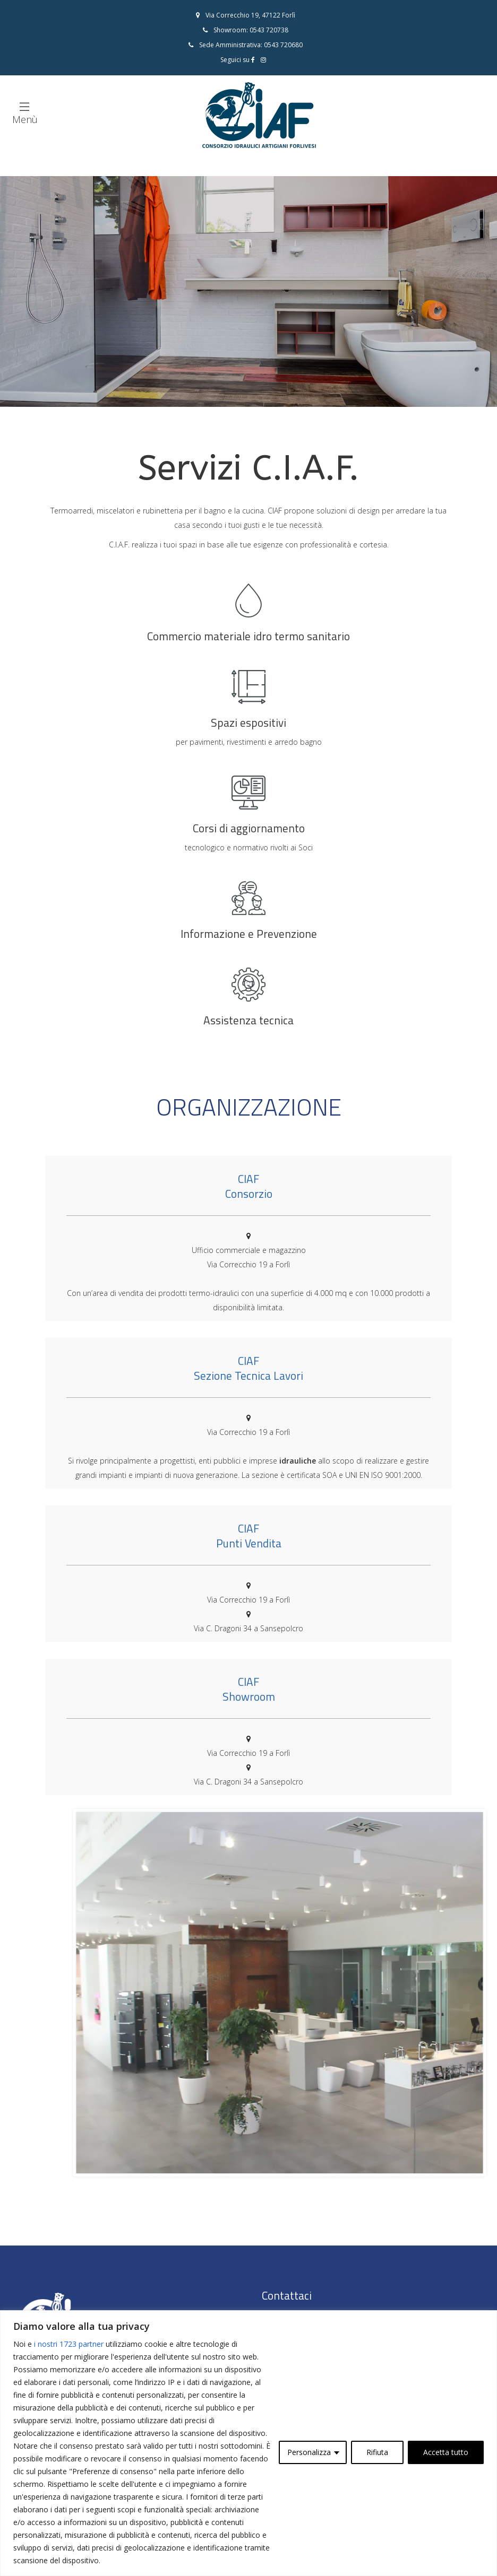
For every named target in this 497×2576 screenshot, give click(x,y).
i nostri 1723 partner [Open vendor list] (69, 2344)
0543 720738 (269, 29)
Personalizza (309, 2452)
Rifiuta (377, 2452)
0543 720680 (283, 44)
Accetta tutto (445, 2452)
